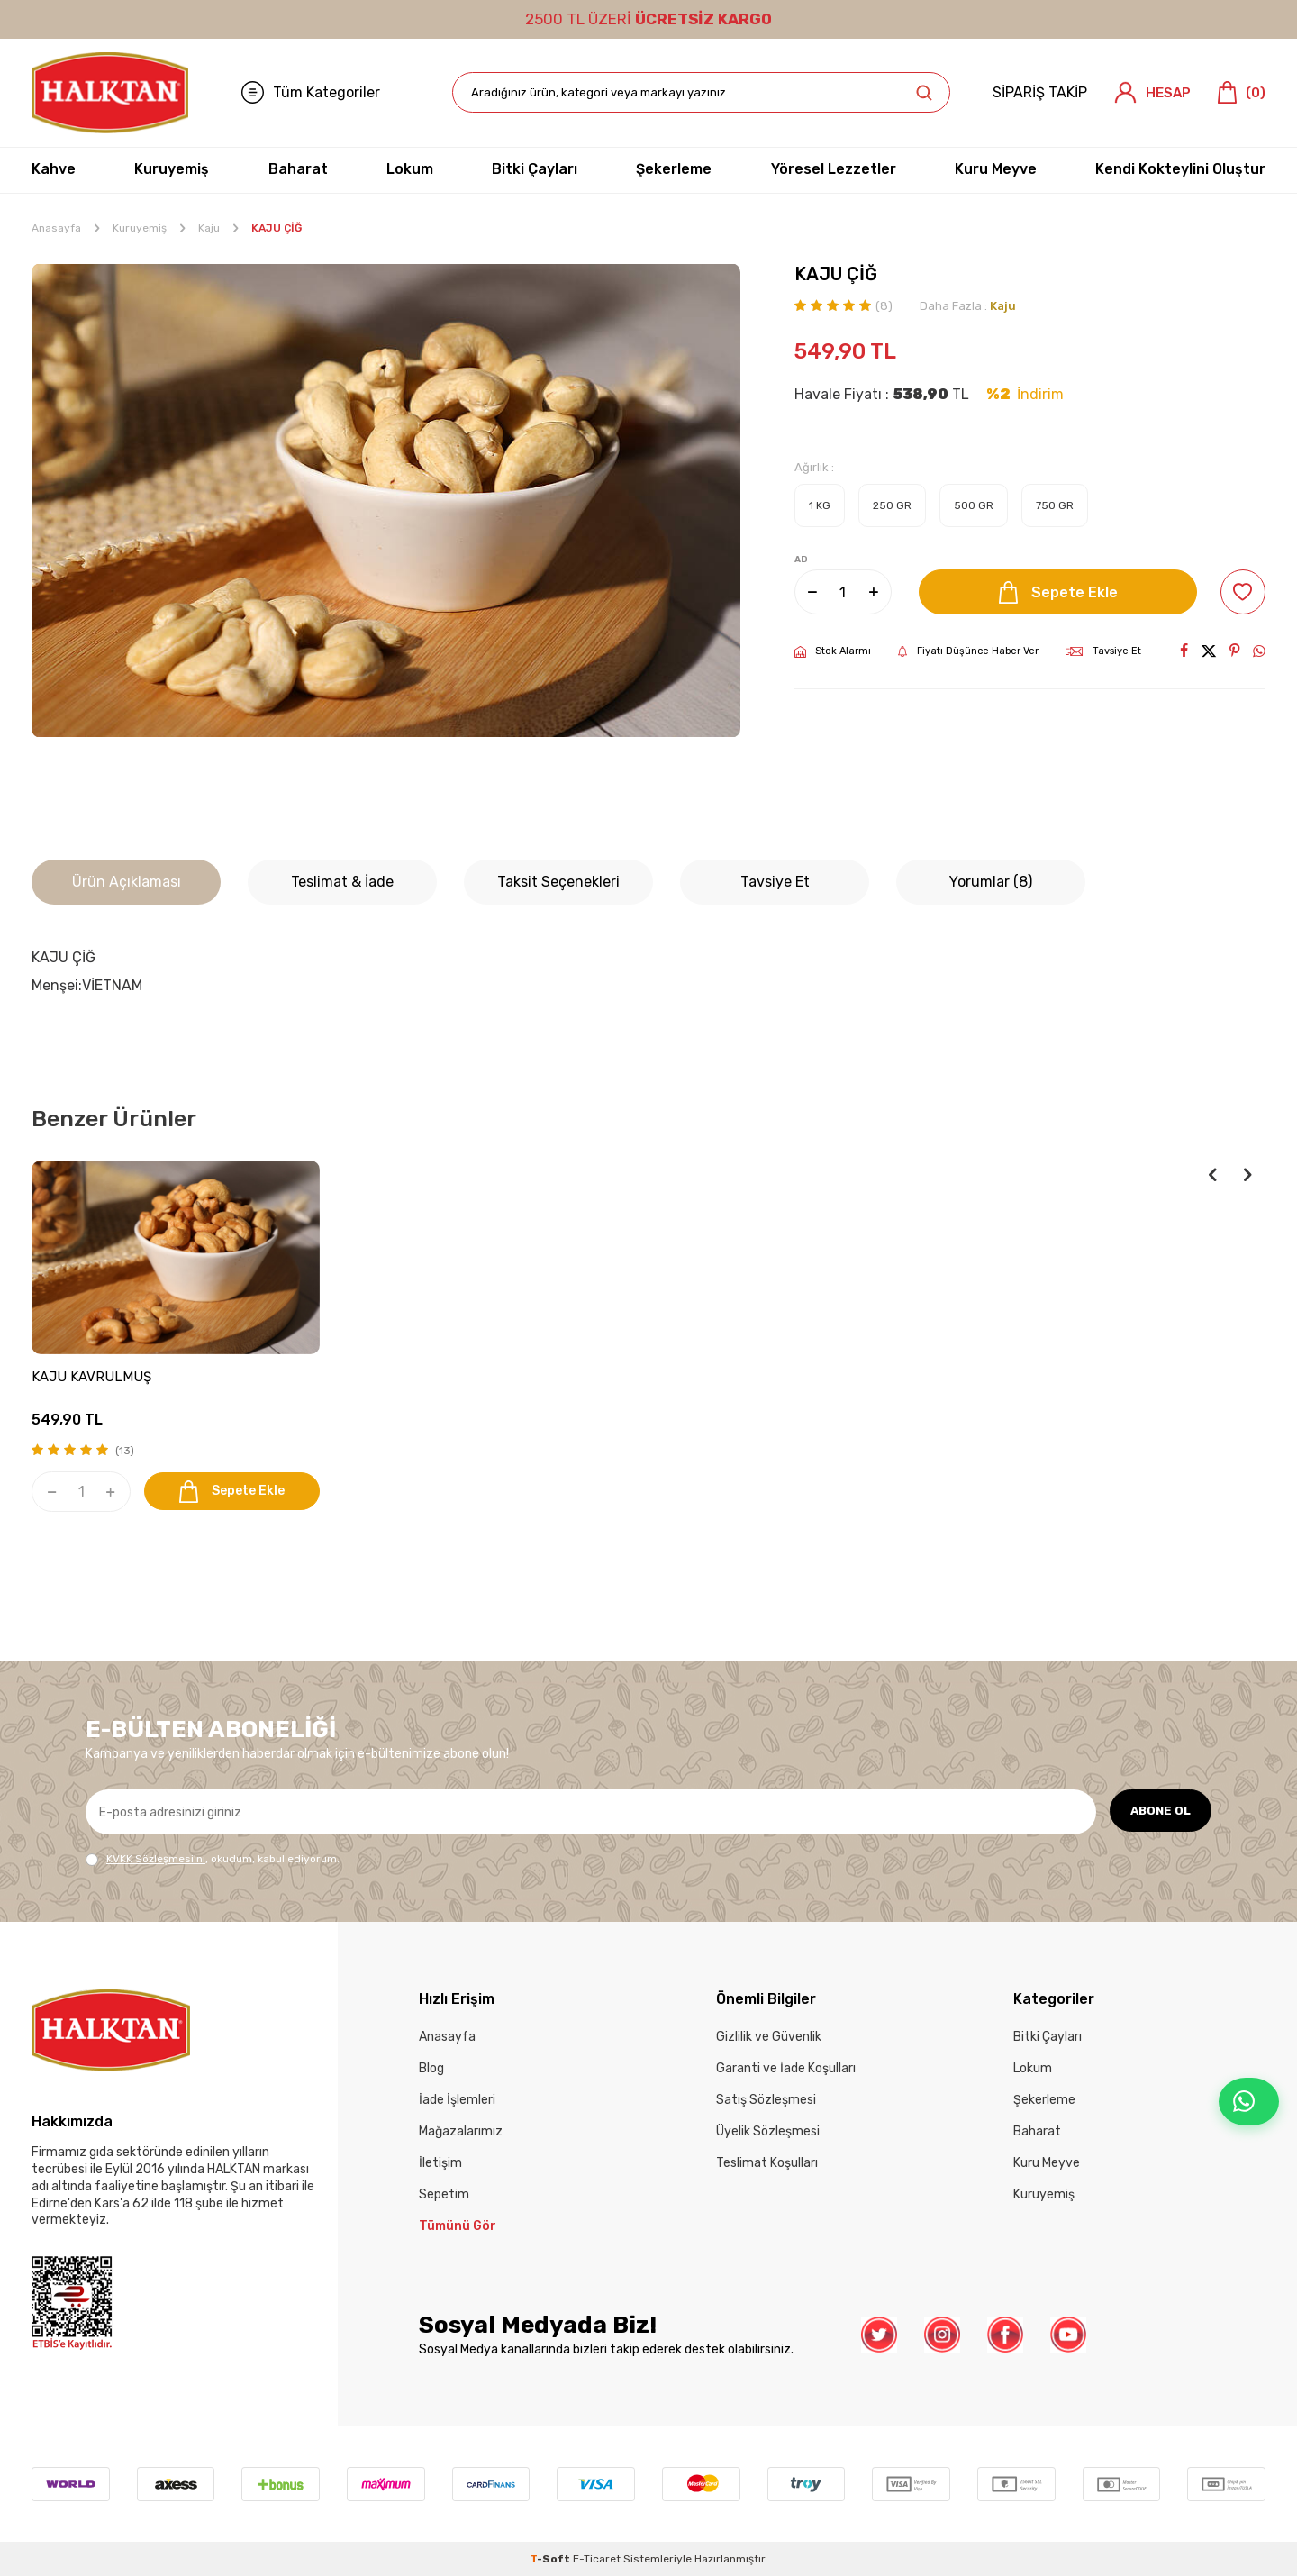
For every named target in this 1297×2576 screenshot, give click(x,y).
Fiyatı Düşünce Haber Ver (968, 651)
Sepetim (444, 2194)
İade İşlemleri (457, 2099)
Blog (431, 2068)
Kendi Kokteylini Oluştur (1180, 168)
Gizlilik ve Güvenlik (768, 2036)
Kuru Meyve (996, 168)
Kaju (209, 228)
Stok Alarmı (832, 651)
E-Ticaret (597, 2559)
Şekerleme (674, 168)
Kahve (54, 168)
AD (801, 559)
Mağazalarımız (461, 2131)
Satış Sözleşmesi (766, 2099)
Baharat (298, 168)
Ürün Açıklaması (126, 881)
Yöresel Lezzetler (833, 168)
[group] (386, 500)
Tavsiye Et (1103, 651)
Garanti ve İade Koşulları (786, 2068)
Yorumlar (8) (990, 881)
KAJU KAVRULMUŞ (91, 1377)
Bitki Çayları (534, 168)
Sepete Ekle (1055, 592)
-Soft (551, 2559)
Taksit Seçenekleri (558, 881)
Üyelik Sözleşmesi (768, 2131)
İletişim (440, 2163)
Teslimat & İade (342, 881)
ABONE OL (1158, 1811)
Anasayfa (56, 228)
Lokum (409, 168)
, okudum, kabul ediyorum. (213, 1859)
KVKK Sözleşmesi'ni (155, 1858)
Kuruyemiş (171, 168)
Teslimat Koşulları (767, 2163)
